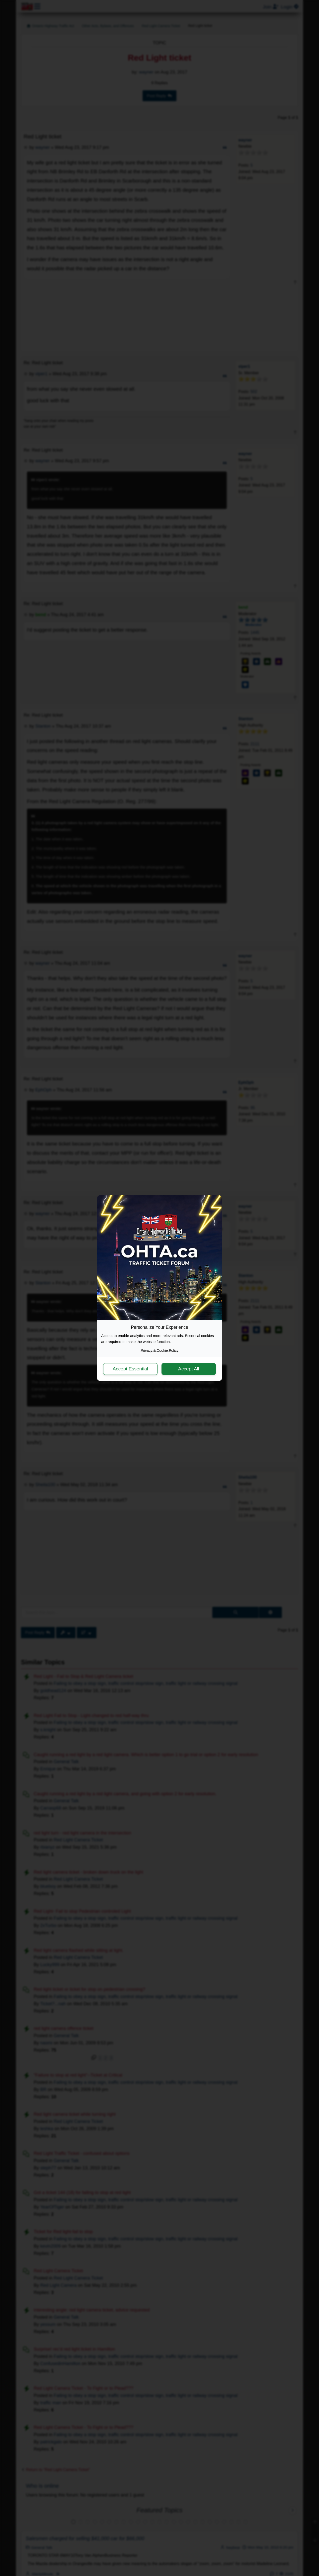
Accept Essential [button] (130, 1368)
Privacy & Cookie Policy (159, 1350)
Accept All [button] (188, 1368)
